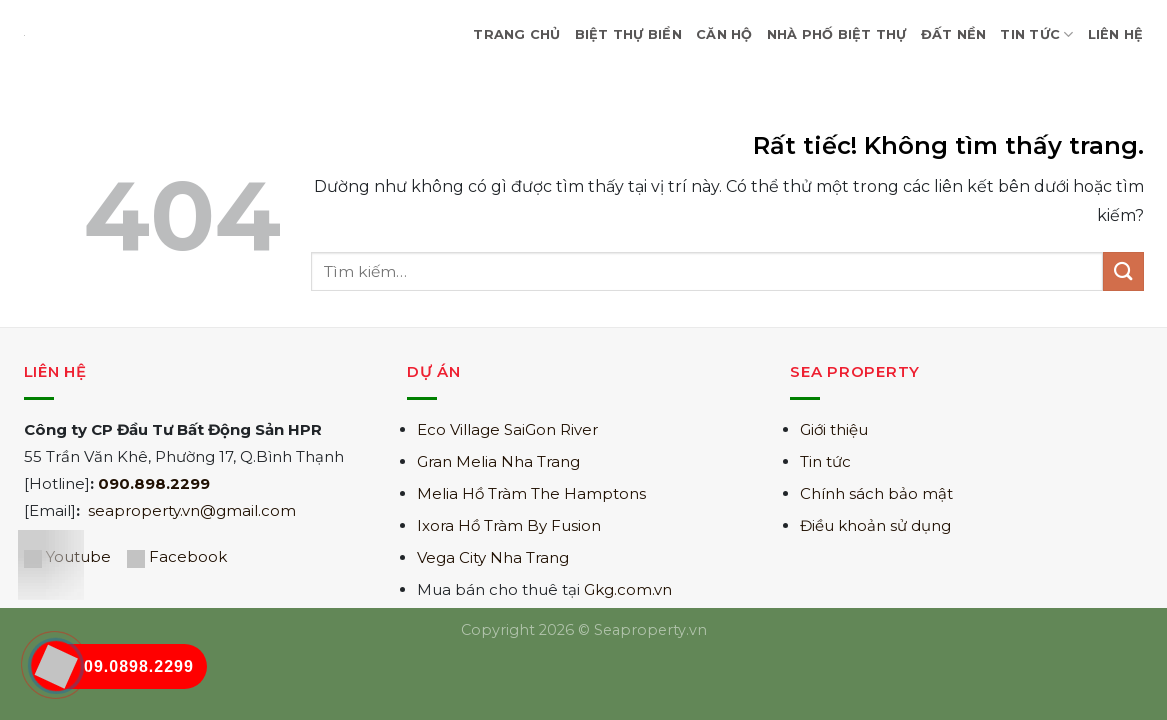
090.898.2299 (154, 483)
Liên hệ (1116, 34)
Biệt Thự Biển (628, 34)
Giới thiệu (834, 429)
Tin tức (825, 461)
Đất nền (954, 34)
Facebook (188, 556)
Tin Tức (1036, 34)
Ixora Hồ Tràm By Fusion (509, 525)
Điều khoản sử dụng (875, 525)
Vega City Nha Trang (493, 557)
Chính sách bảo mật (876, 493)
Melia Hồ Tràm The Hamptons (531, 493)
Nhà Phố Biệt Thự (837, 34)
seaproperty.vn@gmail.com (192, 510)
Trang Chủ (516, 34)
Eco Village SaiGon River (507, 429)
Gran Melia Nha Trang (498, 461)
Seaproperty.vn (650, 630)
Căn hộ (724, 34)
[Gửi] (1123, 271)
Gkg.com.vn (628, 589)
